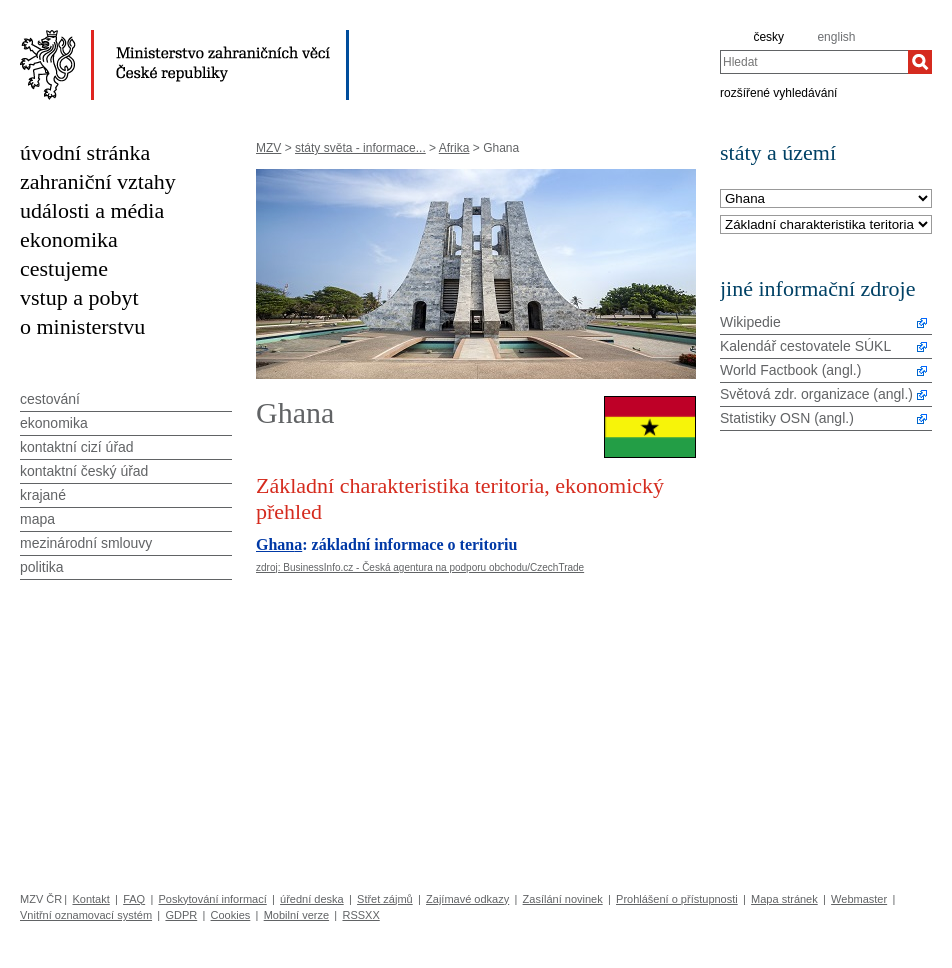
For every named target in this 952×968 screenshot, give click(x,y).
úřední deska (312, 899)
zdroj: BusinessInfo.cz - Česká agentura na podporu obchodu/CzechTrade (420, 567)
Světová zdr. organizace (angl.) (816, 394)
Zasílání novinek (563, 899)
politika (42, 567)
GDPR (181, 915)
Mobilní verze (296, 915)
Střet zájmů (385, 899)
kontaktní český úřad (84, 471)
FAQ (134, 899)
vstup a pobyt (79, 297)
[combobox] (814, 62)
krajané (43, 495)
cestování (50, 399)
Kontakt (90, 899)
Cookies (231, 915)
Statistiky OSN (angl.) (787, 418)
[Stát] (826, 199)
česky (768, 37)
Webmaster (859, 899)
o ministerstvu (82, 326)
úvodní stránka (85, 152)
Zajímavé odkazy (467, 899)
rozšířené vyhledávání (778, 92)
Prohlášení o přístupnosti (677, 899)
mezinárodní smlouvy (86, 543)
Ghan (275, 544)
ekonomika (69, 239)
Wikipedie (750, 322)
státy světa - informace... (360, 148)
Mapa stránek (784, 899)
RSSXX (360, 915)
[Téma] (826, 225)
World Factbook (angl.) (790, 370)
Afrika (454, 148)
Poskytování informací (213, 899)
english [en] (836, 37)
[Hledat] (920, 62)
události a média (92, 210)
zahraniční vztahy (98, 181)
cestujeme (64, 268)
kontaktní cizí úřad (77, 447)
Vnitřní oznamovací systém (86, 915)
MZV (268, 148)
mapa (37, 519)
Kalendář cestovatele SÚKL (805, 346)
